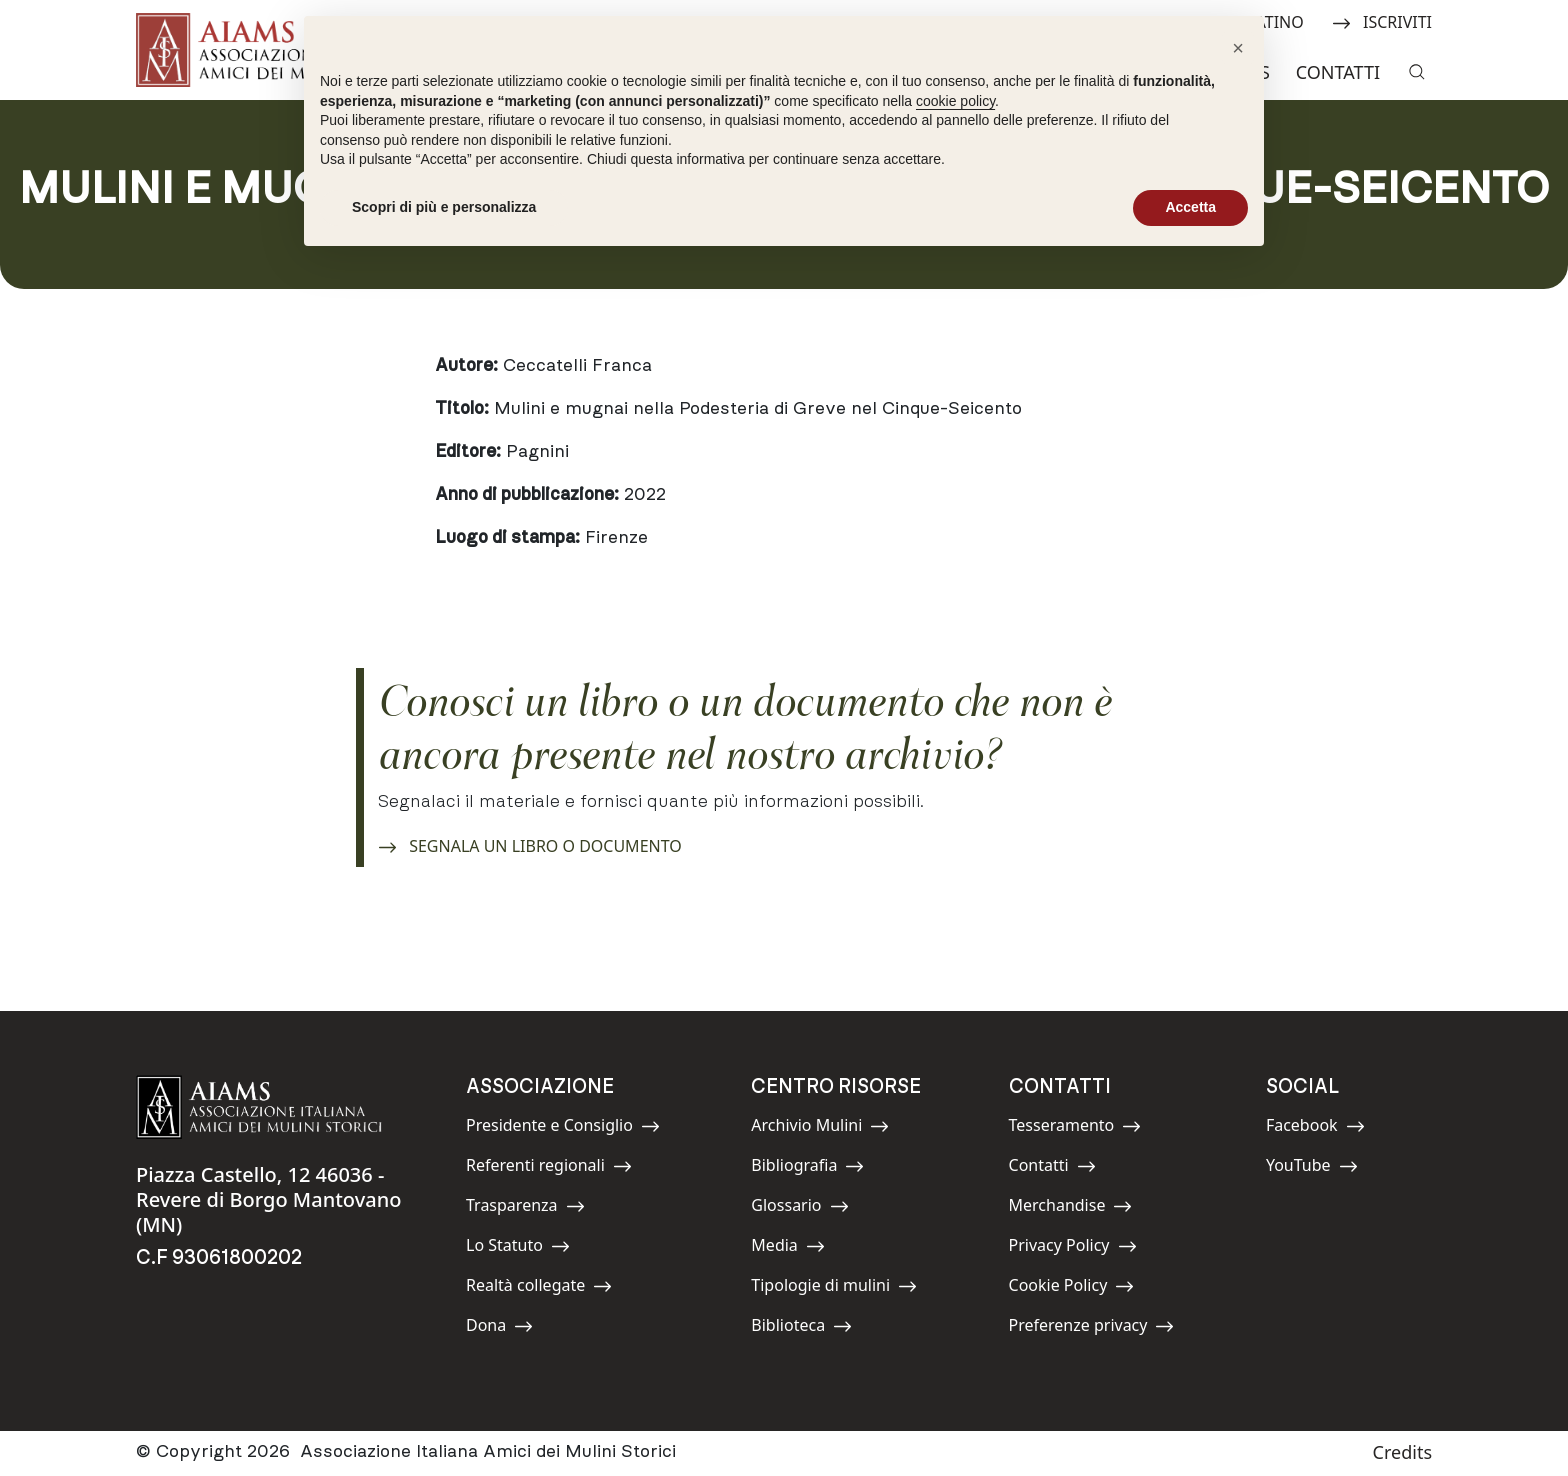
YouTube (1312, 1168)
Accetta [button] (1190, 207)
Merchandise (1071, 1208)
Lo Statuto (518, 1248)
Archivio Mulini (820, 1128)
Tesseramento (1075, 1128)
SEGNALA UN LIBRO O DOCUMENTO (530, 843)
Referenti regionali (549, 1168)
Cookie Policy (1072, 1288)
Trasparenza (525, 1208)
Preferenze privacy (1092, 1328)
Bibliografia (807, 1168)
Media (796, 1248)
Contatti (1338, 72)
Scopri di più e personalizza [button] (444, 207)
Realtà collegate (539, 1288)
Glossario (799, 1208)
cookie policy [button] (955, 101)
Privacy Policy (1073, 1248)
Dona (511, 1328)
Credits (1402, 1452)
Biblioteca (801, 1328)
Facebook (1315, 1128)
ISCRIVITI (1382, 20)
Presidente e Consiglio (563, 1128)
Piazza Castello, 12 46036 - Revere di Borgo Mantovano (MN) (268, 1199)
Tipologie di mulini (834, 1288)
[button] (1238, 48)
